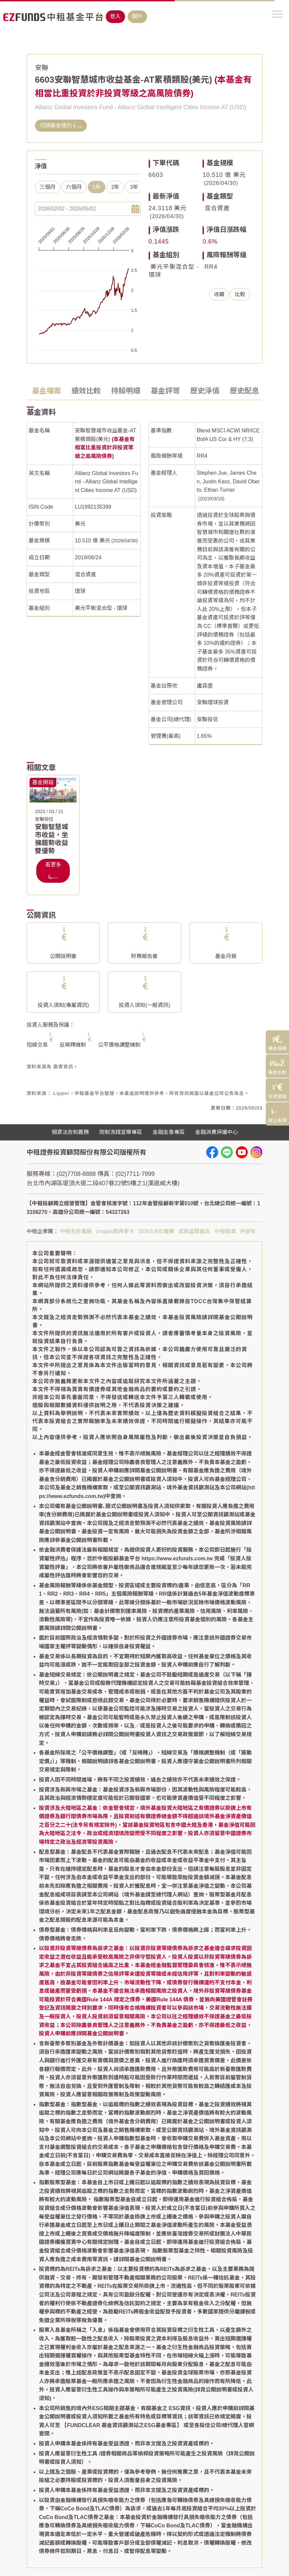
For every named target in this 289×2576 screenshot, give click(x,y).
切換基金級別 (61, 125)
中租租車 (225, 1231)
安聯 (41, 67)
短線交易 (37, 1045)
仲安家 (248, 1231)
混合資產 (217, 208)
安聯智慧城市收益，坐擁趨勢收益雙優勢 (51, 838)
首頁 (32, 41)
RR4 (211, 266)
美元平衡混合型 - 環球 (101, 608)
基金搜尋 (51, 41)
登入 (115, 16)
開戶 (137, 16)
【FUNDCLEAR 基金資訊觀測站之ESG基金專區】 (122, 2425)
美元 (80, 524)
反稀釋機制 (73, 1045)
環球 (80, 591)
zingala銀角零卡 (115, 1231)
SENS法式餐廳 (156, 1231)
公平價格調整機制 (119, 1045)
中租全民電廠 (76, 1231)
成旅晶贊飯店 (194, 1231)
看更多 (53, 870)
